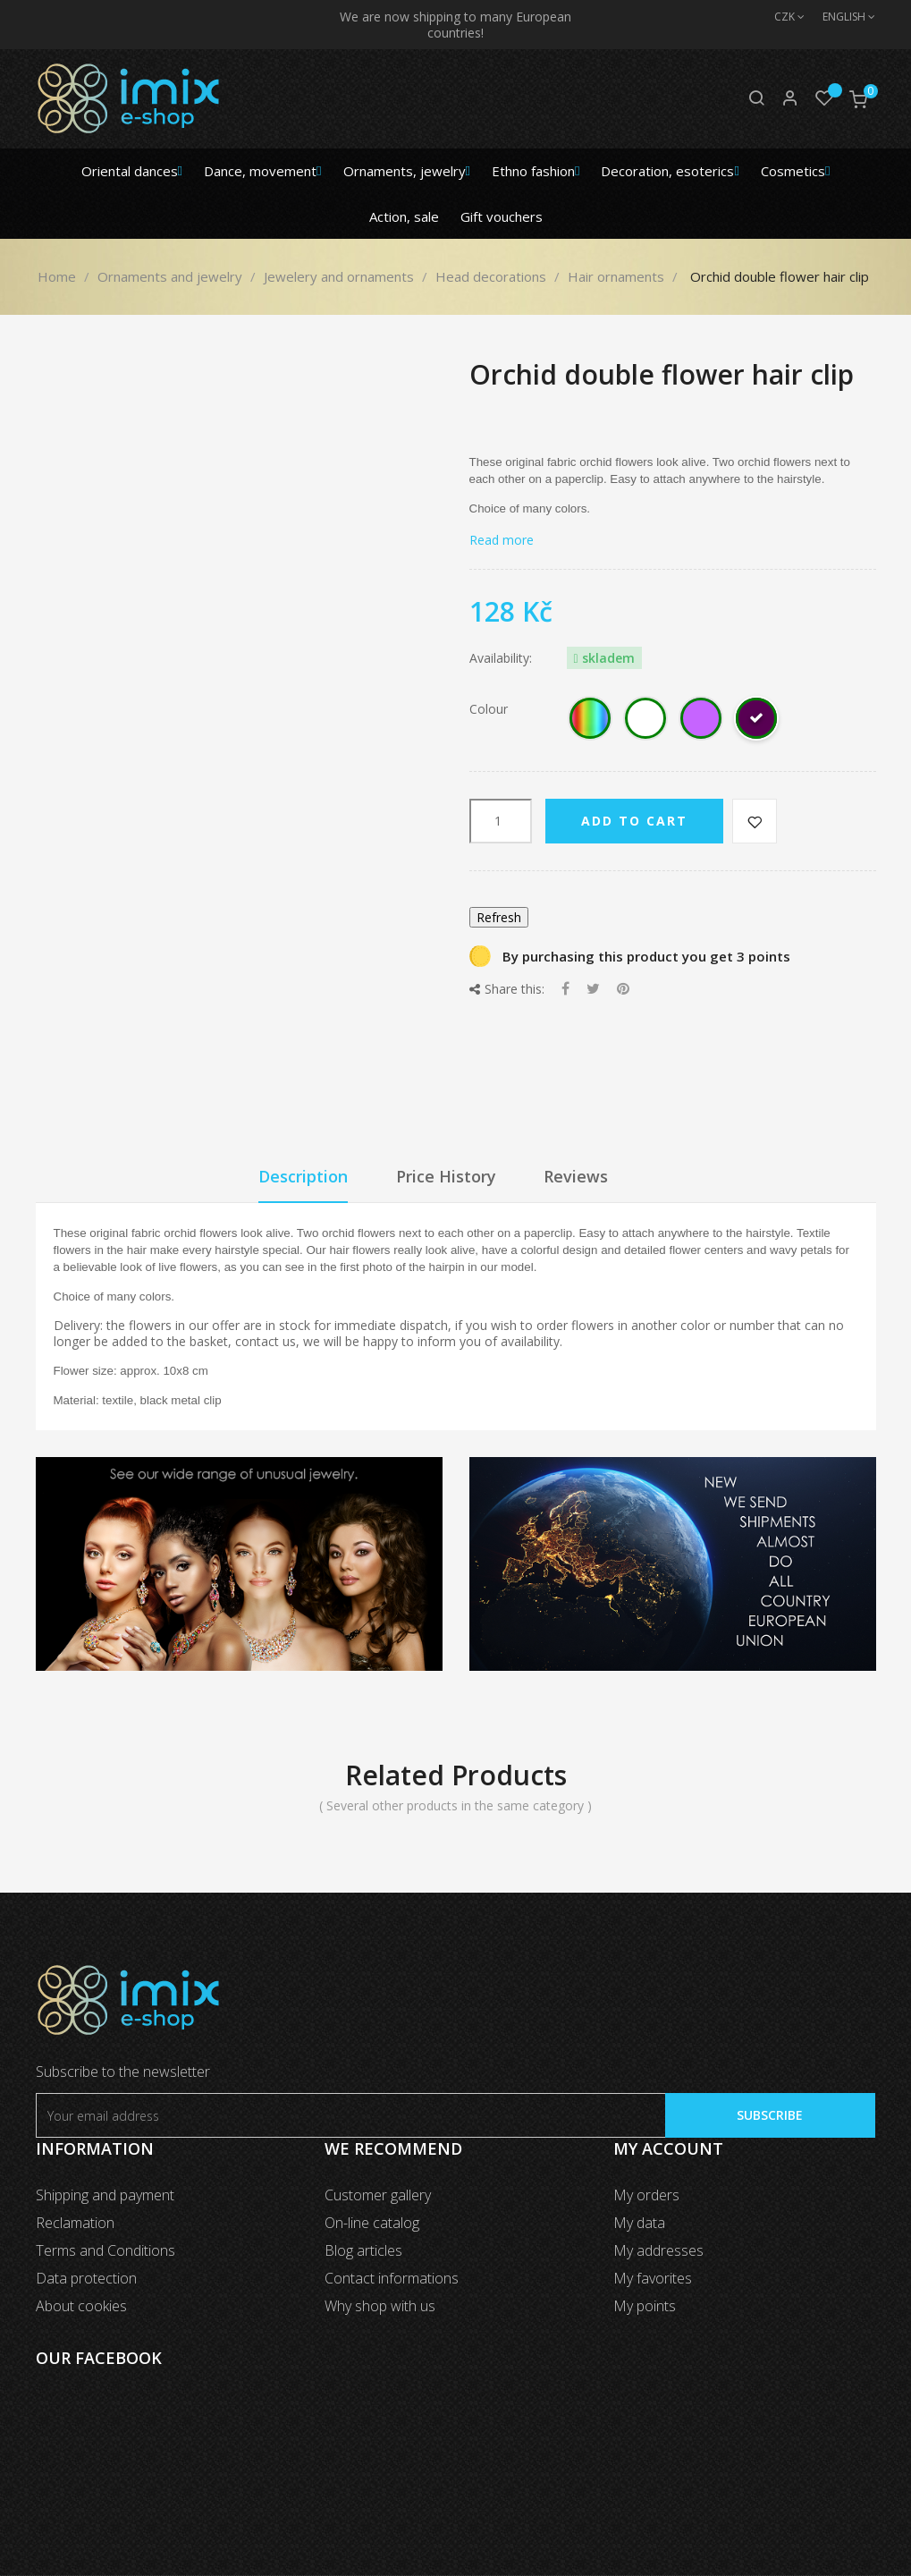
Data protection (86, 2278)
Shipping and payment (105, 2195)
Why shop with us (380, 2306)
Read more (501, 539)
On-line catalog (372, 2223)
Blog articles (363, 2250)
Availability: (500, 658)
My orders (646, 2195)
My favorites (652, 2278)
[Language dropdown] (840, 17)
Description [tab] (303, 1176)
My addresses (658, 2250)
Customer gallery (378, 2195)
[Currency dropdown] (780, 17)
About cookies (81, 2306)
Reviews (576, 1176)
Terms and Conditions (105, 2250)
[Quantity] (500, 821)
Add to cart (634, 820)
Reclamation (75, 2223)
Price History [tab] (446, 1176)
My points (644, 2306)
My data (639, 2223)
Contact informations (392, 2278)
